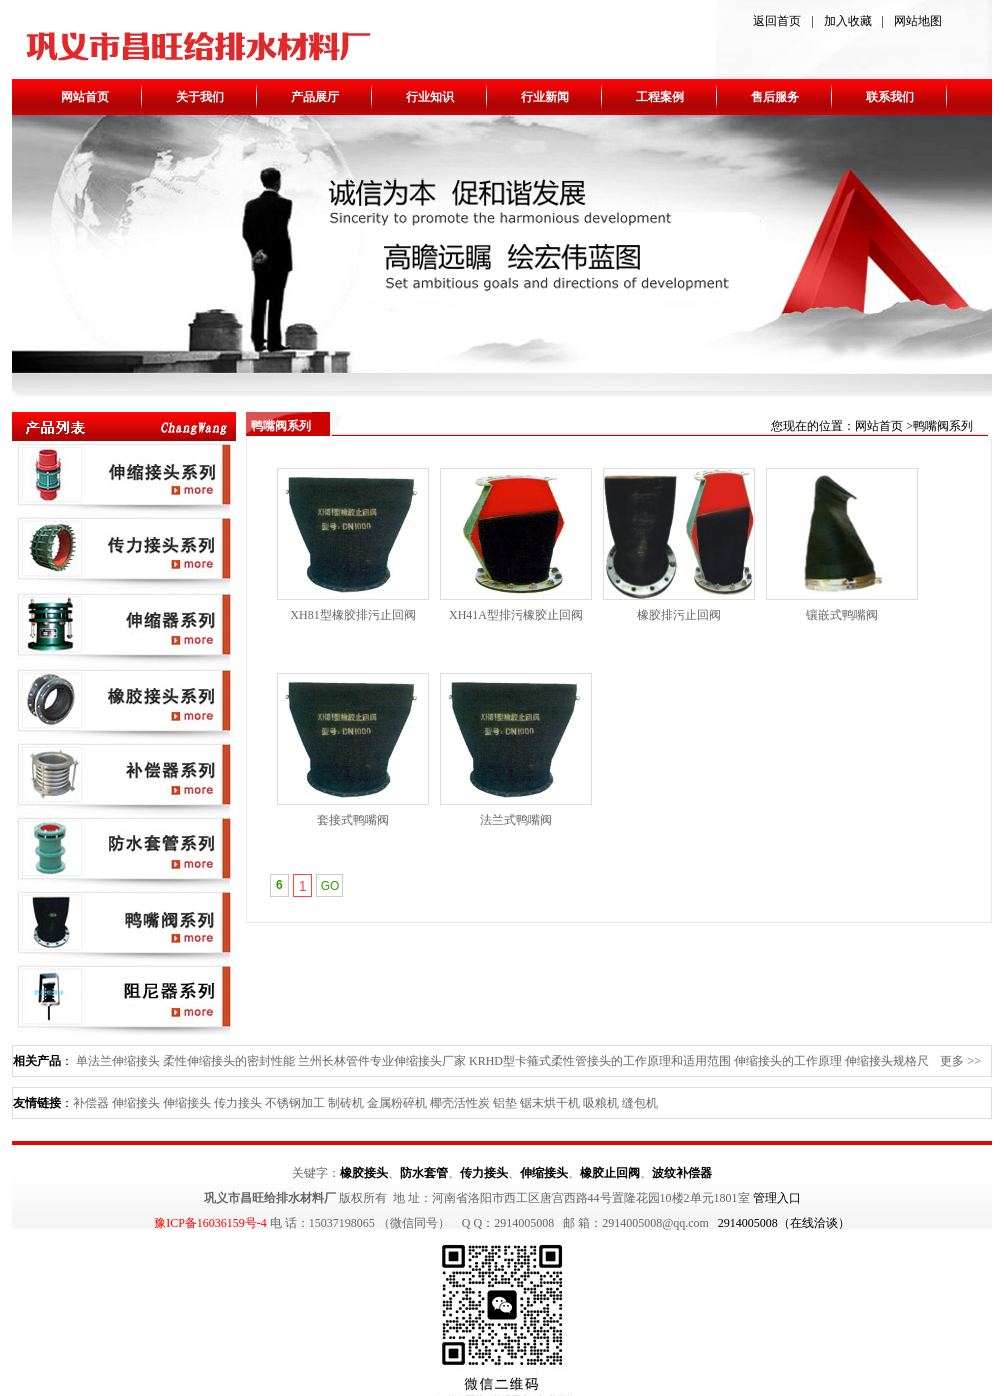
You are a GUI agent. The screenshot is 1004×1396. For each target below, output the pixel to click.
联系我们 (890, 97)
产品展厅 (315, 97)
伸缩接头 (136, 1103)
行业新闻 (545, 97)
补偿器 (91, 1103)
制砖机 (346, 1103)
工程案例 (660, 97)
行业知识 (430, 97)
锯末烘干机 (550, 1103)
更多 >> (960, 1061)
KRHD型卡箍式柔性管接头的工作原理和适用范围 (600, 1061)
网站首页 (85, 97)
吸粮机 (601, 1103)
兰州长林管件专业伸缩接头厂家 (382, 1061)
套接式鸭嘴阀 (353, 820)
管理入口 (777, 1198)
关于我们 (200, 97)
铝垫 (505, 1103)
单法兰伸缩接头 (118, 1061)
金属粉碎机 (397, 1103)
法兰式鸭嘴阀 (516, 820)
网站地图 (918, 21)
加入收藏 (848, 21)
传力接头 (238, 1103)
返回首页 (777, 21)
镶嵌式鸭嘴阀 (842, 615)
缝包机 (640, 1103)
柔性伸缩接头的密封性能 (229, 1061)
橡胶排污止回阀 (679, 615)
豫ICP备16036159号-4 (210, 1223)
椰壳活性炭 (460, 1103)
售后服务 (775, 97)
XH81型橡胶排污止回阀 (352, 615)
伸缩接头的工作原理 (788, 1061)
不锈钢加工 (295, 1103)
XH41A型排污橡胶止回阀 (516, 615)
